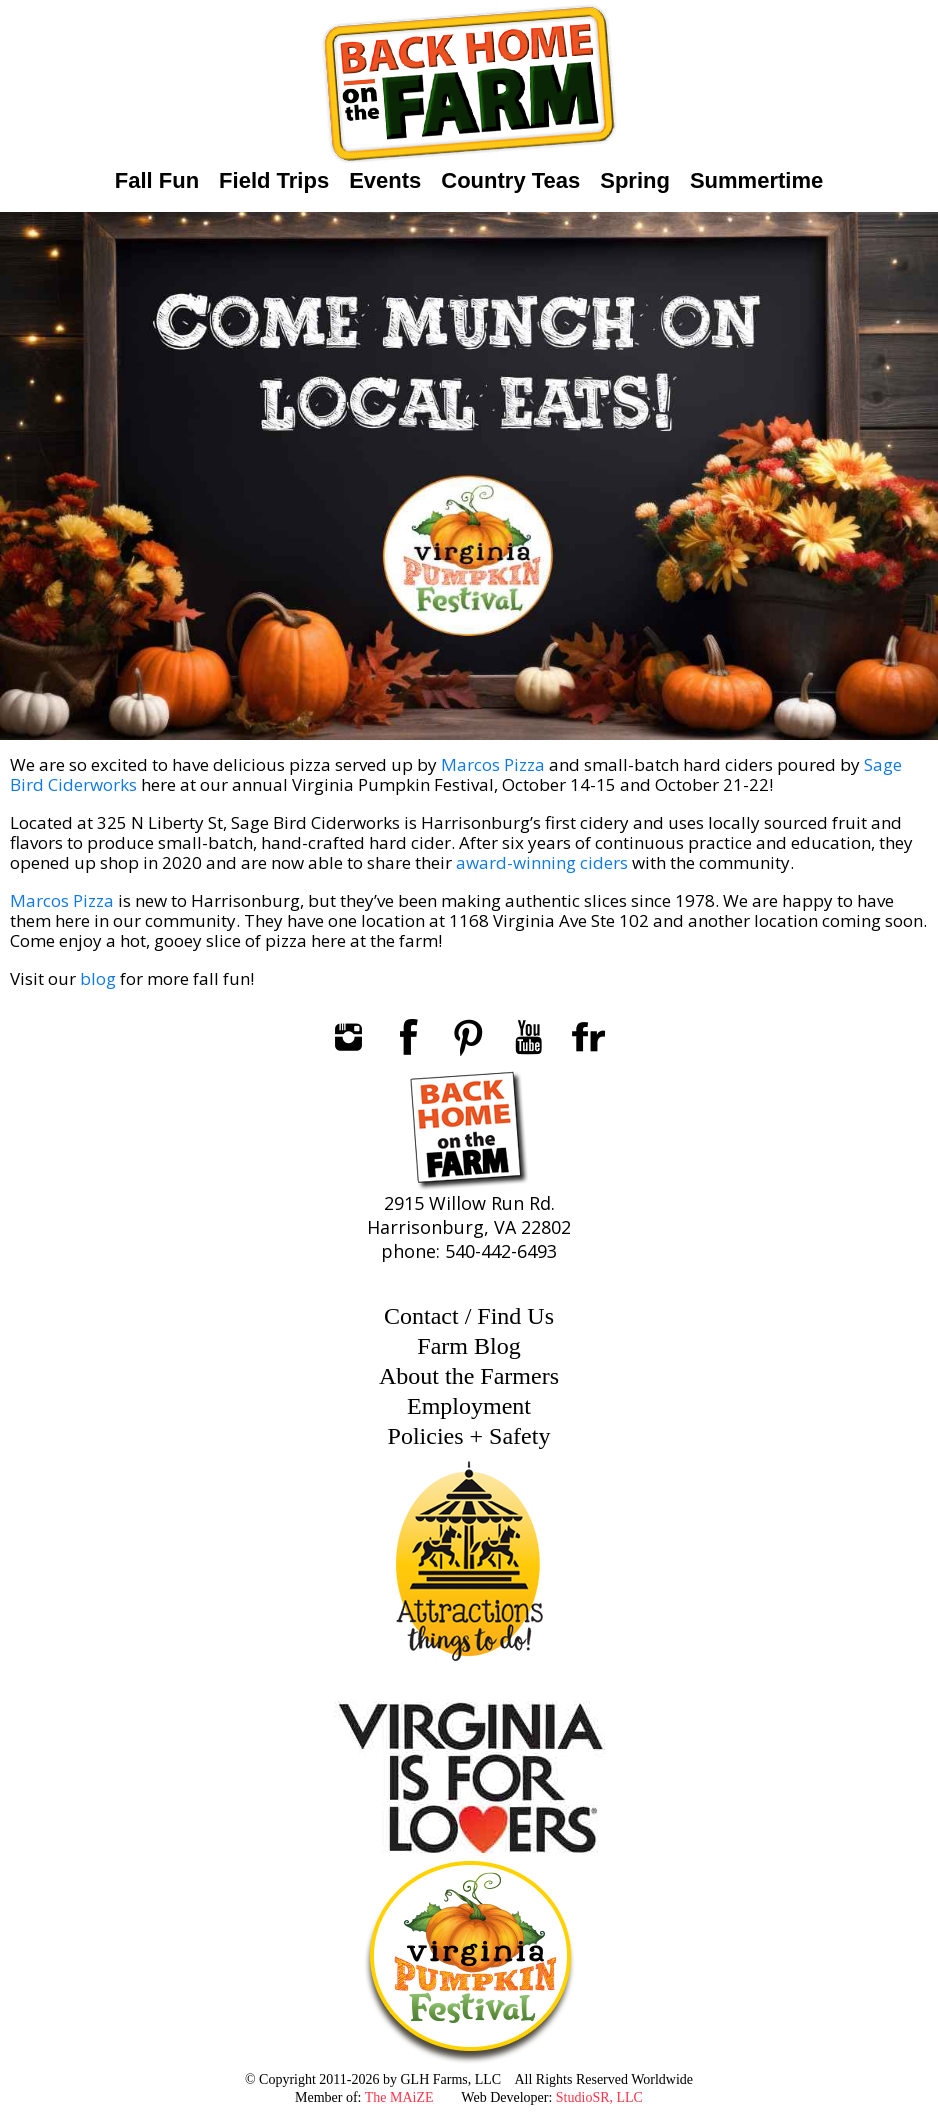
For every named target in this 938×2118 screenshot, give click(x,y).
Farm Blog (468, 1346)
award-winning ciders (542, 862)
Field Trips (274, 180)
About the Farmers (469, 1376)
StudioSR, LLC (599, 2097)
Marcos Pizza (495, 764)
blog (98, 978)
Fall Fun (157, 180)
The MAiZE (399, 2097)
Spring (635, 180)
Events (385, 180)
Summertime (756, 180)
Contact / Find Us (469, 1316)
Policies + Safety (469, 1436)
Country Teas (510, 180)
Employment (469, 1406)
